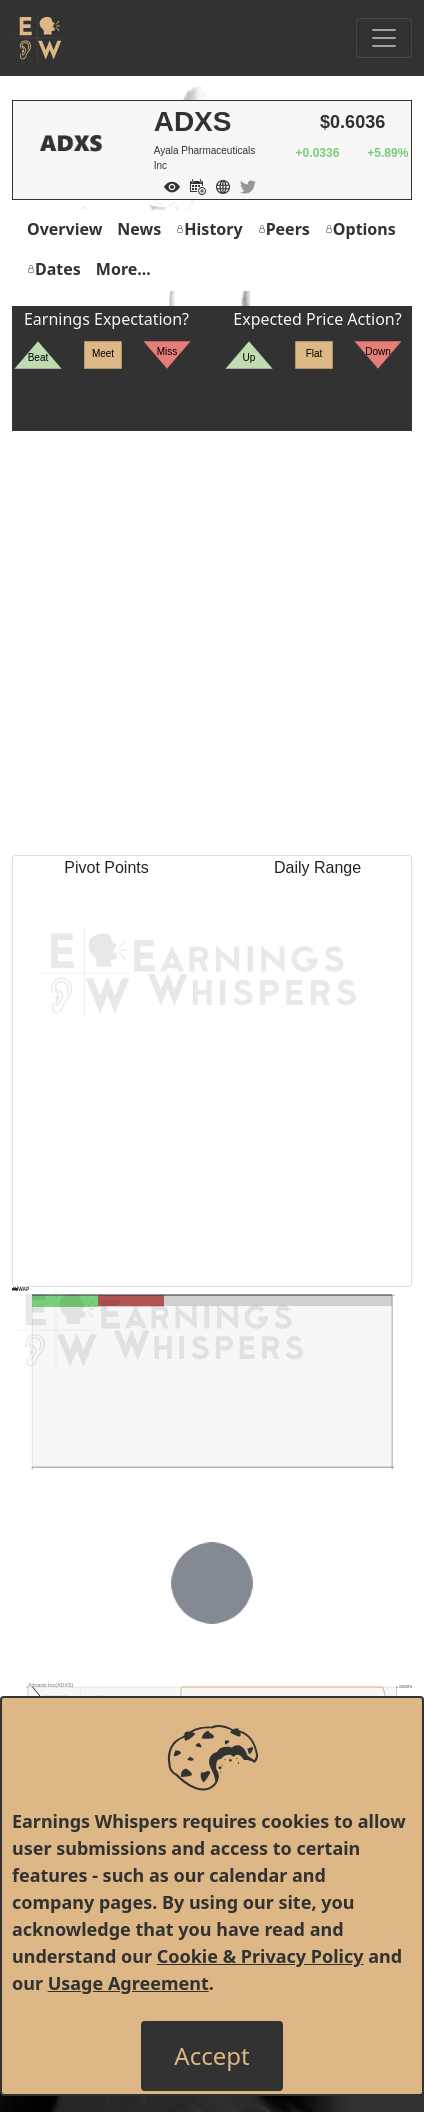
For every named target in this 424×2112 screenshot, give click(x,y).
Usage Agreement (128, 1983)
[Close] (211, 2056)
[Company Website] (218, 185)
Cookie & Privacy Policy (260, 1956)
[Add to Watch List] (167, 185)
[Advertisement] (212, 643)
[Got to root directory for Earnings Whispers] (37, 38)
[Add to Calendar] (193, 185)
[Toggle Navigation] (384, 38)
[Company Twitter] (243, 185)
